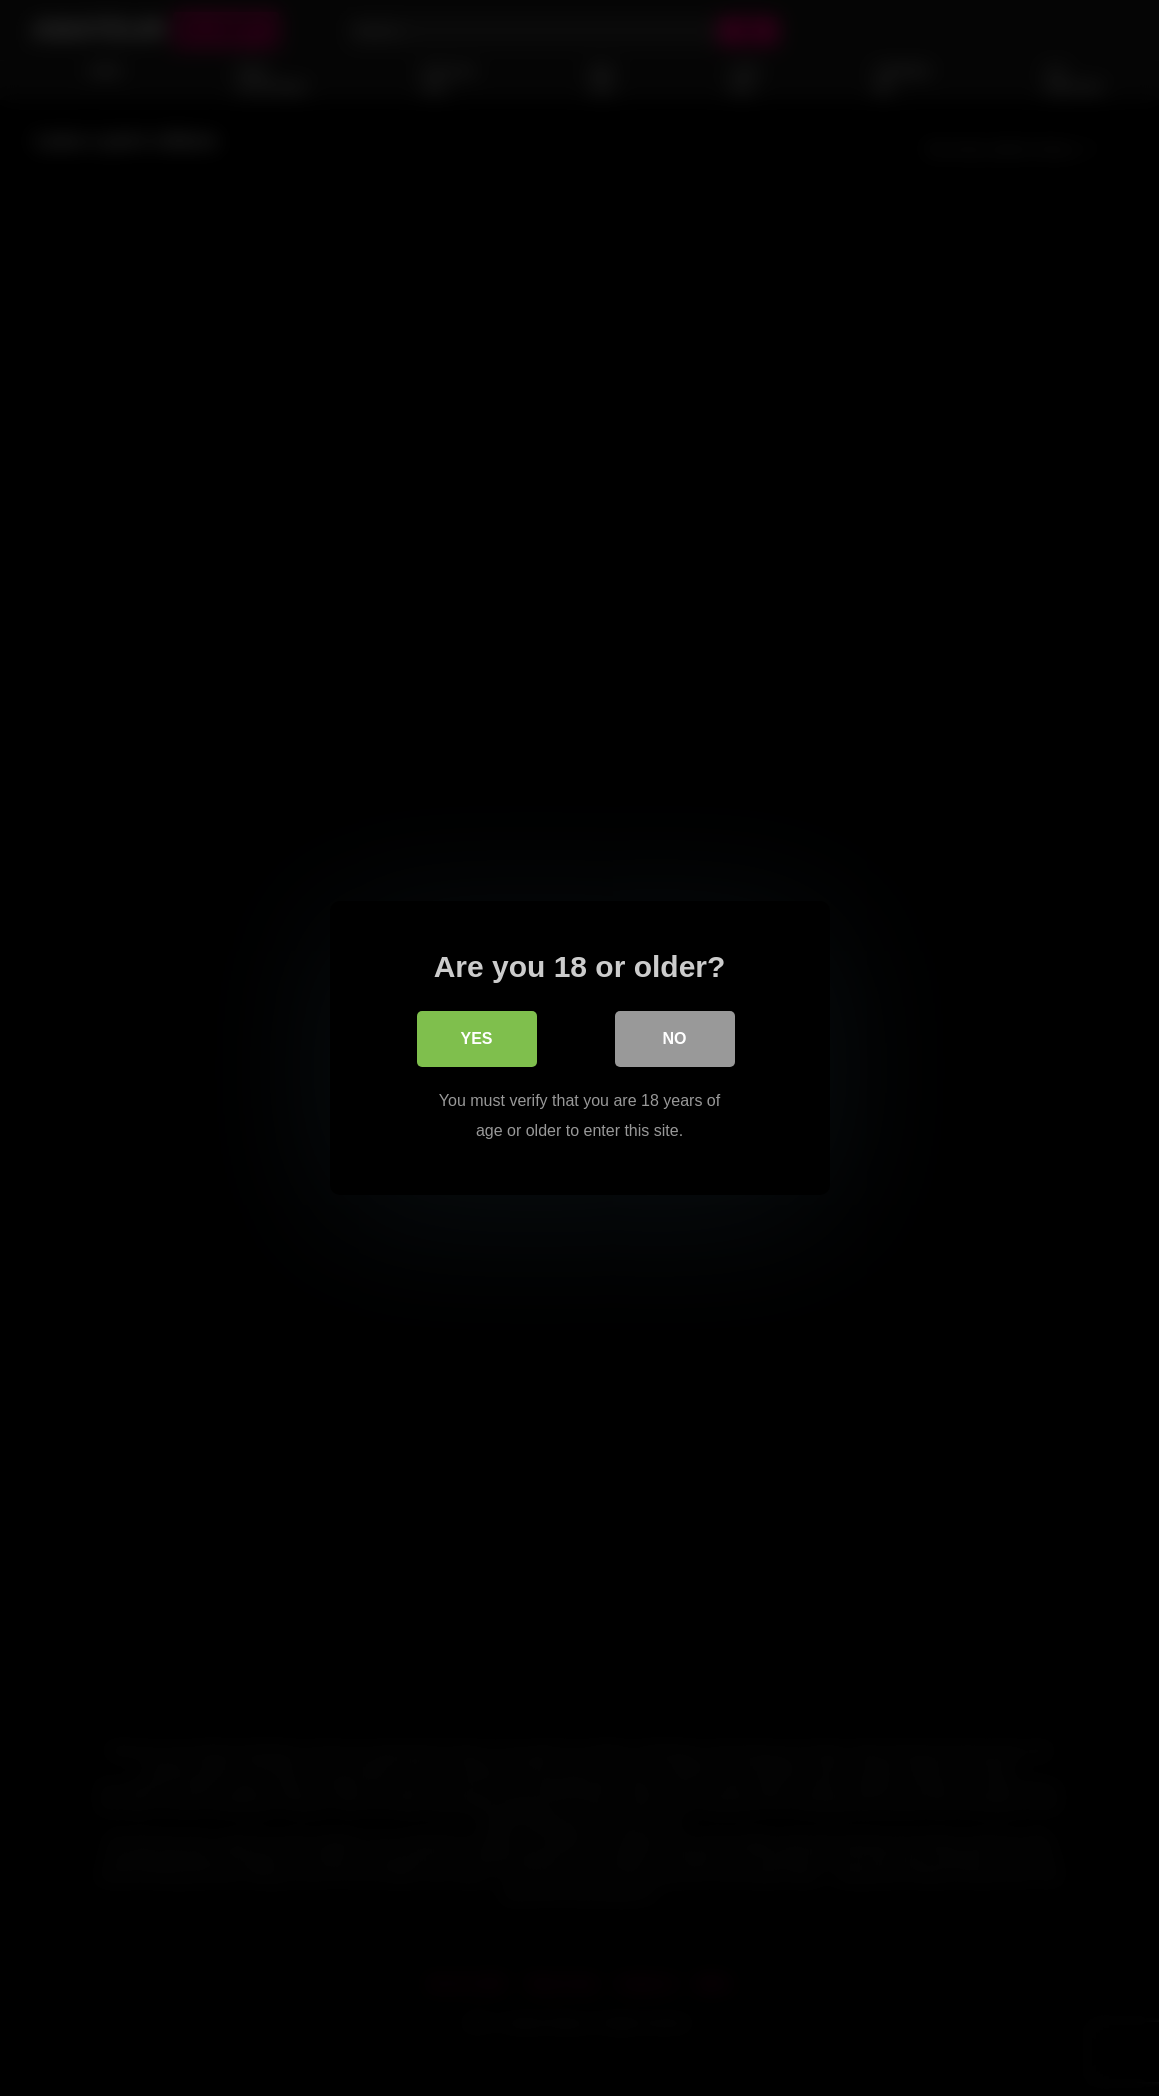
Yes (476, 1038)
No (675, 1038)
